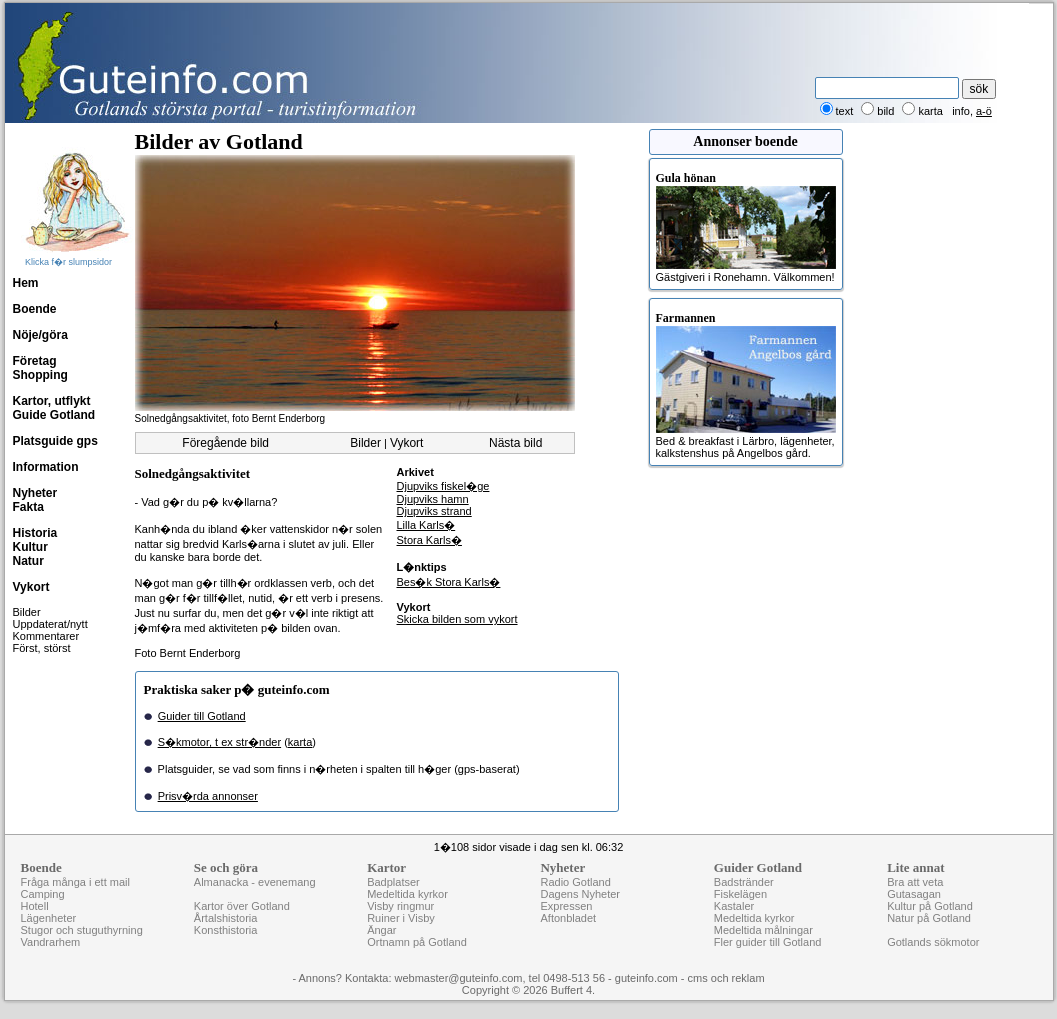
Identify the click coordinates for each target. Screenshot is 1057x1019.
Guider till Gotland (202, 716)
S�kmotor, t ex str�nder (219, 742)
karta (300, 742)
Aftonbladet (568, 918)
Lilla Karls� (426, 525)
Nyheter (35, 493)
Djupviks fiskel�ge (443, 486)
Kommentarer (46, 636)
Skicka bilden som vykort (457, 619)
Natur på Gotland (929, 918)
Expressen (566, 906)
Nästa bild (515, 443)
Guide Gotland (54, 415)
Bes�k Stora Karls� (449, 582)
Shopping (40, 375)
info (961, 111)
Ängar (381, 930)
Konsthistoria (226, 930)
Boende (35, 309)
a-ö (984, 111)
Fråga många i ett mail (75, 882)
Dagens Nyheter (580, 894)
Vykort (31, 587)
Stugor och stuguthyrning (82, 930)
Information (46, 467)
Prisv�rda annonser (208, 796)
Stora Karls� (429, 540)
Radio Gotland (575, 882)
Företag (35, 361)
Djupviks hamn (433, 499)
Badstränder (744, 882)
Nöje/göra (40, 335)
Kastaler (734, 906)
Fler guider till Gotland (768, 942)
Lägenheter (49, 918)
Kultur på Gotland (930, 906)
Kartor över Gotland (242, 906)
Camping (43, 894)
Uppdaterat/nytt (50, 624)
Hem (26, 283)
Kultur (30, 547)
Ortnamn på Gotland (417, 942)
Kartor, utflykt (52, 401)
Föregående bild (225, 443)
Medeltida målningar (763, 930)
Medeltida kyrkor (407, 894)
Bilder (27, 612)
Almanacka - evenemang (255, 882)
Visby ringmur (400, 906)
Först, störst (42, 648)
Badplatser (393, 882)
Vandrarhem (51, 942)
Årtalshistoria (226, 918)
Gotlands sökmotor (933, 942)
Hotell (35, 906)
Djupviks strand (434, 511)
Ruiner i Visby (401, 918)
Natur (28, 561)
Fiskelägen (740, 894)
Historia (35, 533)
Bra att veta (915, 882)
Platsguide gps (55, 441)
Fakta (28, 507)
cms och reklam (726, 978)
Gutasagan (914, 894)
